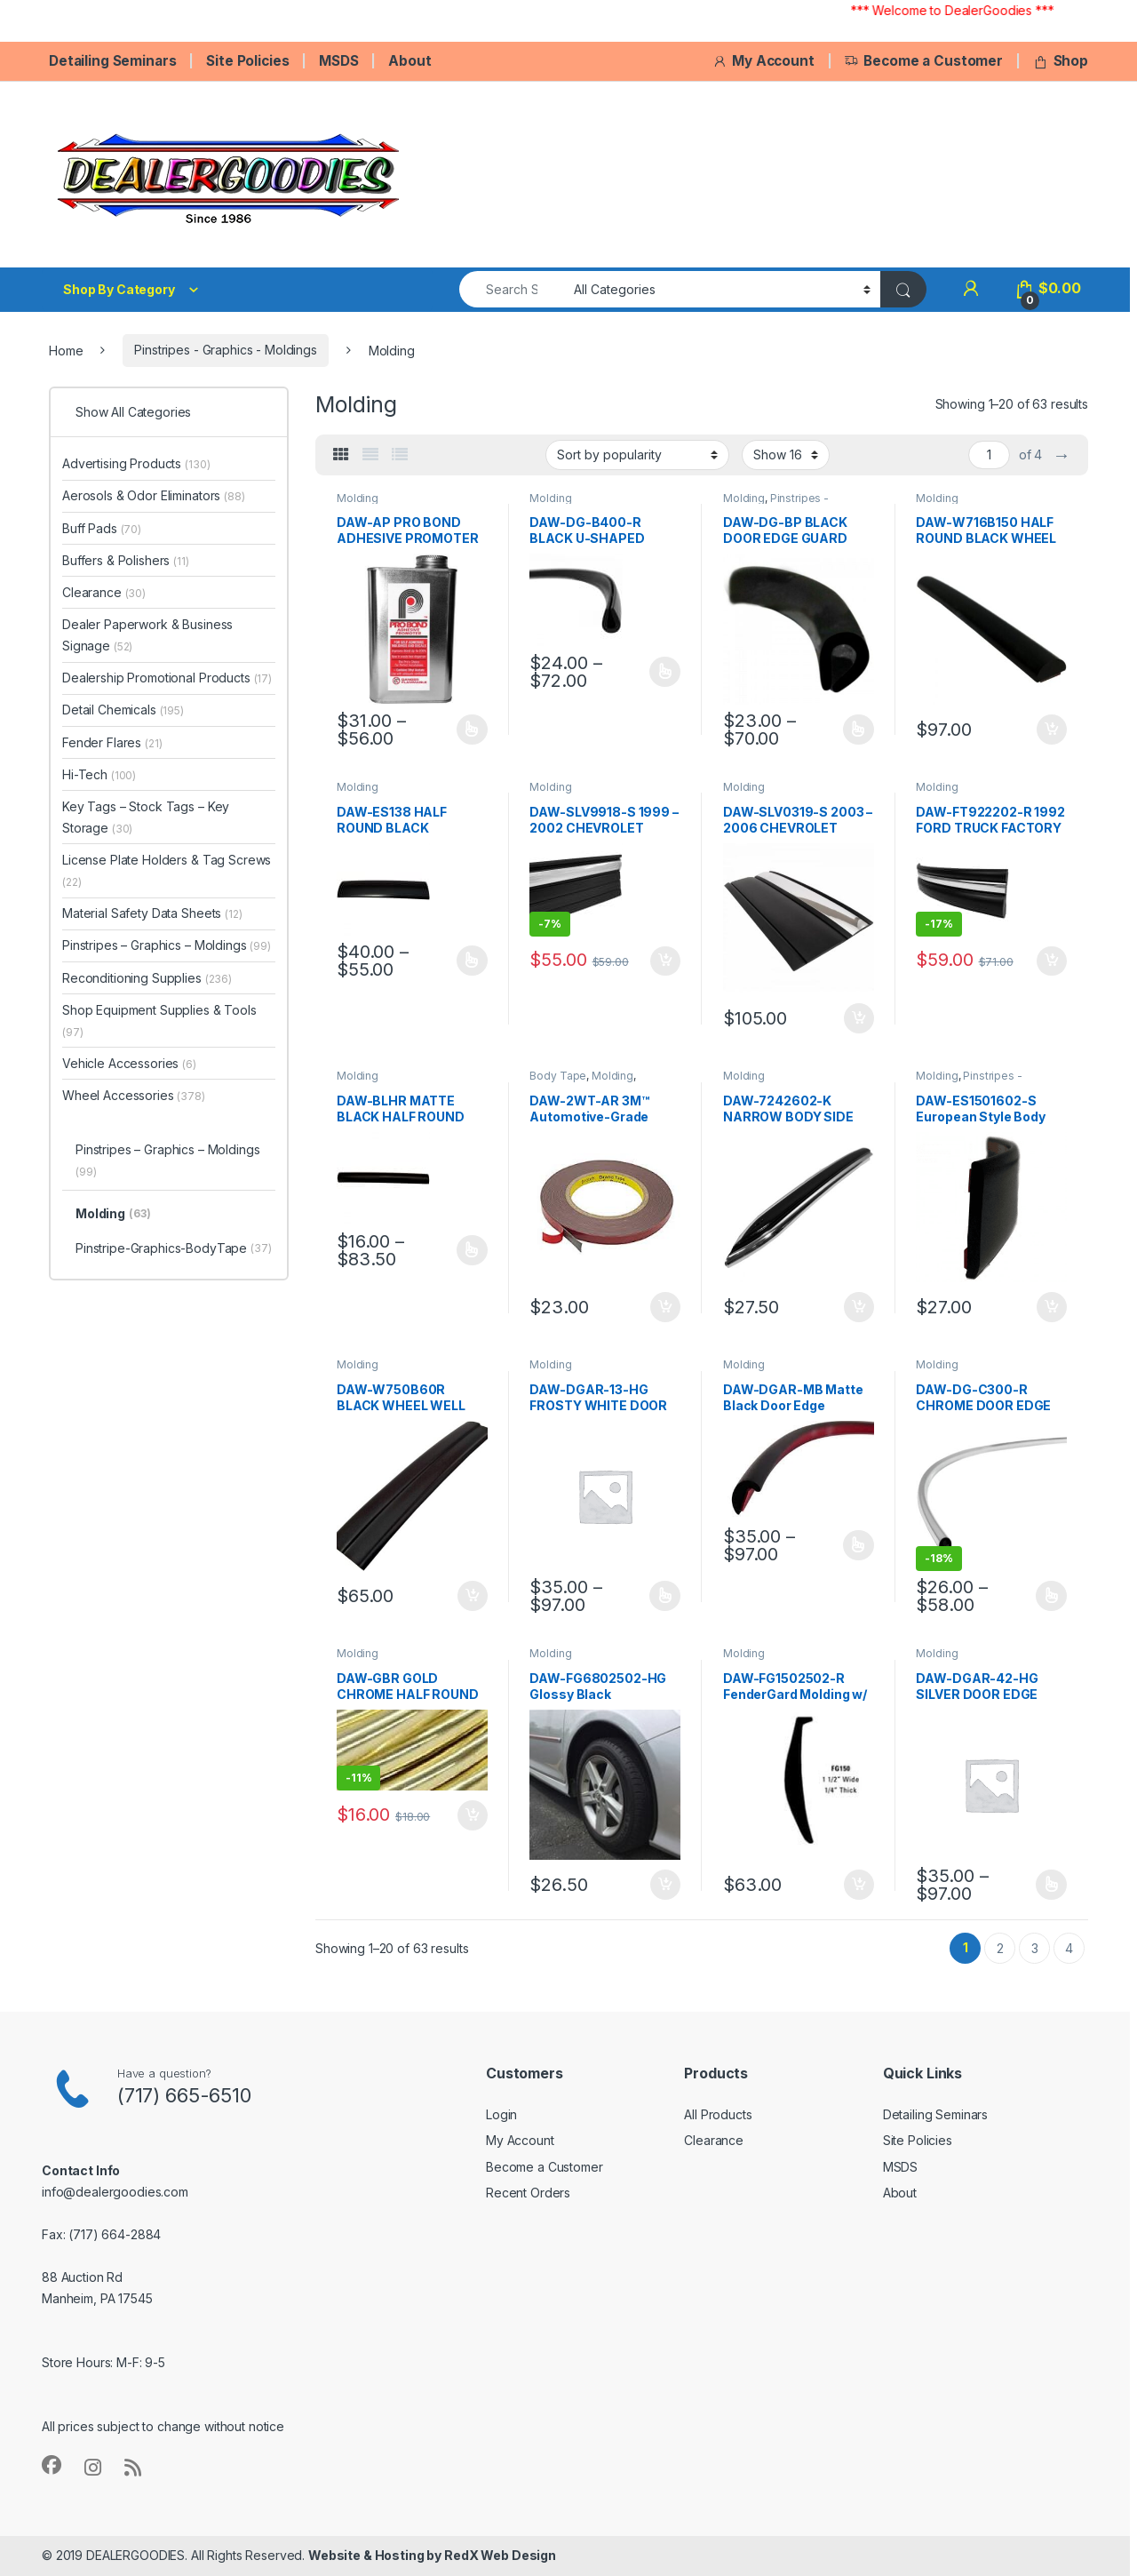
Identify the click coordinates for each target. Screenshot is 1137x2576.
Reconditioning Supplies (147, 977)
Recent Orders (528, 2192)
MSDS (338, 60)
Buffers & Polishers (125, 560)
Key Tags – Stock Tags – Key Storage (145, 817)
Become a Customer (923, 60)
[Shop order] (637, 455)
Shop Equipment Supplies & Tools (159, 1020)
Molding (357, 498)
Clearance (104, 592)
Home (66, 349)
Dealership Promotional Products (167, 677)
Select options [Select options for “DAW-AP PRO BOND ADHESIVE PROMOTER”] (472, 729)
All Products (717, 2114)
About (409, 60)
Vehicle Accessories (129, 1063)
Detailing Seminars (112, 60)
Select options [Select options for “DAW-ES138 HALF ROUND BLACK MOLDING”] (472, 960)
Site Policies (247, 60)
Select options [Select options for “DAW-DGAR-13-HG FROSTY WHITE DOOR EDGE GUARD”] (664, 1596)
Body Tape (557, 1075)
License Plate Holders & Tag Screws (166, 870)
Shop (1060, 60)
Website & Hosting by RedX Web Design (432, 2555)
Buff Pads (101, 528)
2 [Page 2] (1000, 1948)
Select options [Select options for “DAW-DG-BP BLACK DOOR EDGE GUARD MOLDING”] (858, 729)
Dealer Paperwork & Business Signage (147, 635)
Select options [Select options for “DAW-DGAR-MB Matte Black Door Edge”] (858, 1545)
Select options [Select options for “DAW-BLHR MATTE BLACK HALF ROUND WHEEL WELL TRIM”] (472, 1250)
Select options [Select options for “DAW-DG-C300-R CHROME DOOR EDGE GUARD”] (1051, 1596)
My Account (763, 60)
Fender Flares (112, 742)
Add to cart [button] (1052, 729)
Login (501, 2114)
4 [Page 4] (1069, 1948)
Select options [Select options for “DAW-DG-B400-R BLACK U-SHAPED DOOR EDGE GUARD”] (664, 672)
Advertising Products (136, 463)
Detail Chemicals (123, 709)
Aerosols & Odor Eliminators (153, 495)
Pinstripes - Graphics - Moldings (225, 349)
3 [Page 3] (1034, 1948)
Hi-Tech (99, 774)
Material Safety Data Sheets (152, 913)
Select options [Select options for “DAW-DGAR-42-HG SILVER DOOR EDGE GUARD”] (1051, 1885)
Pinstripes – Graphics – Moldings (166, 945)
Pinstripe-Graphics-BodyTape (174, 1249)
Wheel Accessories (133, 1095)
